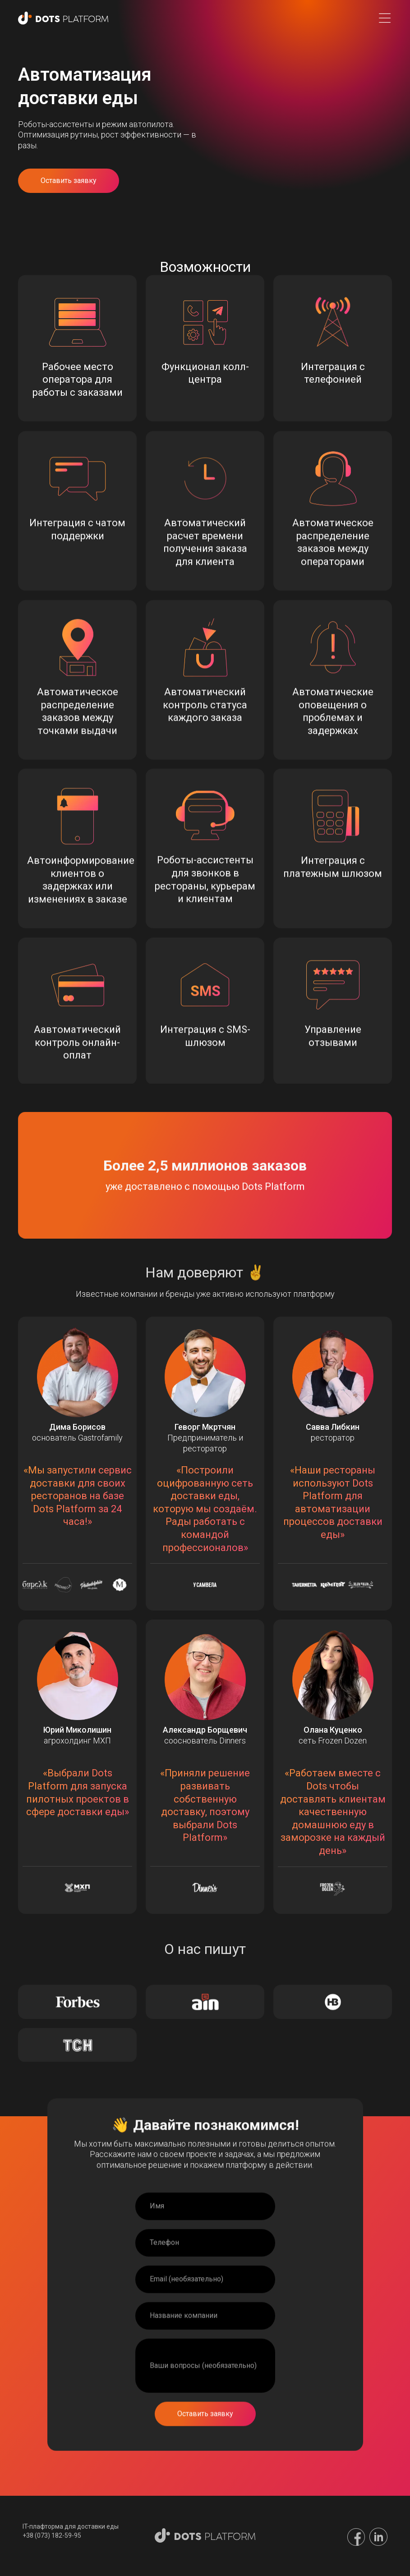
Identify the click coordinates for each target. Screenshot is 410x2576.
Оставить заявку (69, 180)
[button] (384, 18)
